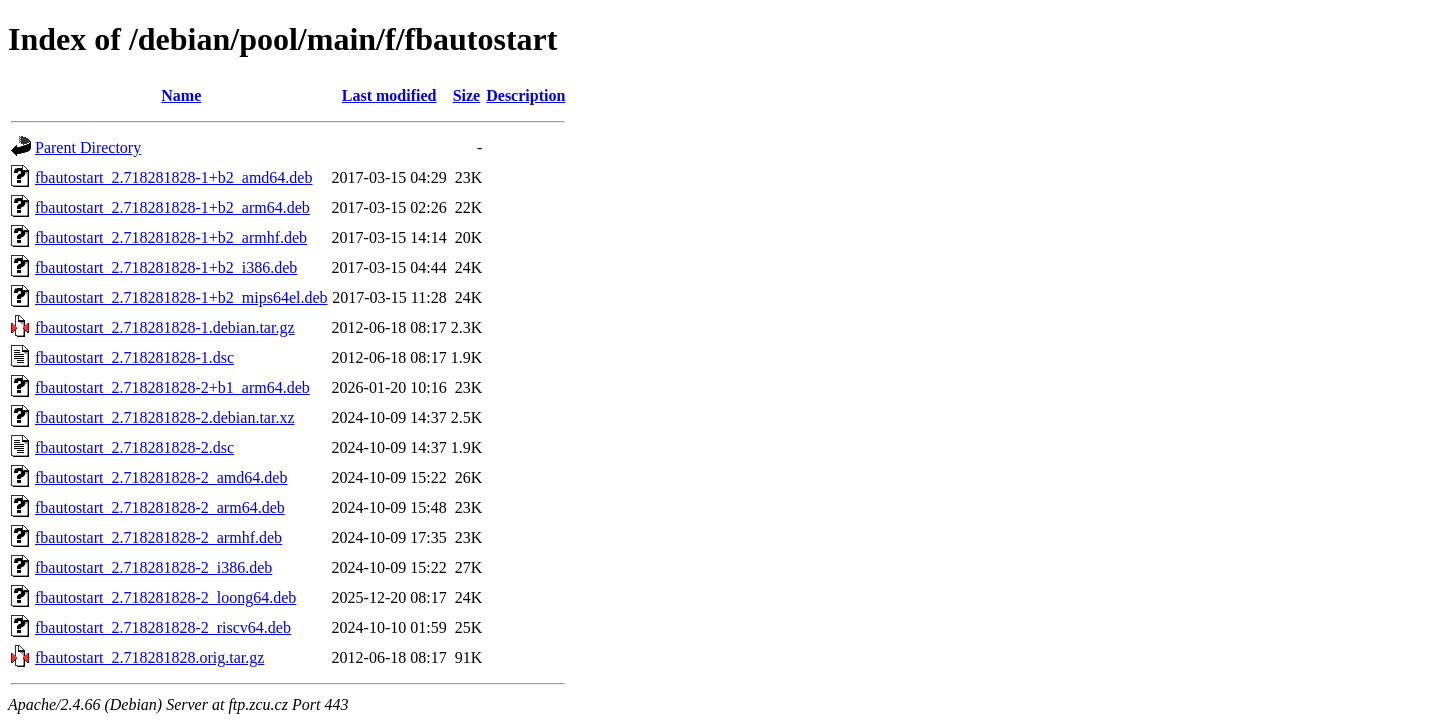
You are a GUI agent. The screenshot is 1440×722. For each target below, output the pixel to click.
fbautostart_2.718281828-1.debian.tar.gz (165, 327)
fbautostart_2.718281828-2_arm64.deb (160, 507)
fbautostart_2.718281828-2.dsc (134, 447)
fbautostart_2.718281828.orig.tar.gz (149, 657)
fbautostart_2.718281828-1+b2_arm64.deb (172, 207)
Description (525, 95)
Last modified (389, 95)
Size (467, 95)
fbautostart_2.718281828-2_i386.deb (153, 567)
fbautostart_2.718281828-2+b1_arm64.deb (172, 387)
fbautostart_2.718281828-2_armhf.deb (158, 537)
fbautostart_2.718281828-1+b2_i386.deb (166, 267)
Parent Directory (88, 147)
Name (181, 95)
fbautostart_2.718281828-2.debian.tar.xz (165, 417)
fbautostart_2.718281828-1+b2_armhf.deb (171, 237)
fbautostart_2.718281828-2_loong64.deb (165, 597)
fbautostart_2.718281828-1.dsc (134, 357)
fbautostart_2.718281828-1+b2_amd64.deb (173, 177)
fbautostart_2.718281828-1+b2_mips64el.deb (181, 297)
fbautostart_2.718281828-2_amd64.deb (161, 477)
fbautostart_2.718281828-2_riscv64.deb (163, 627)
